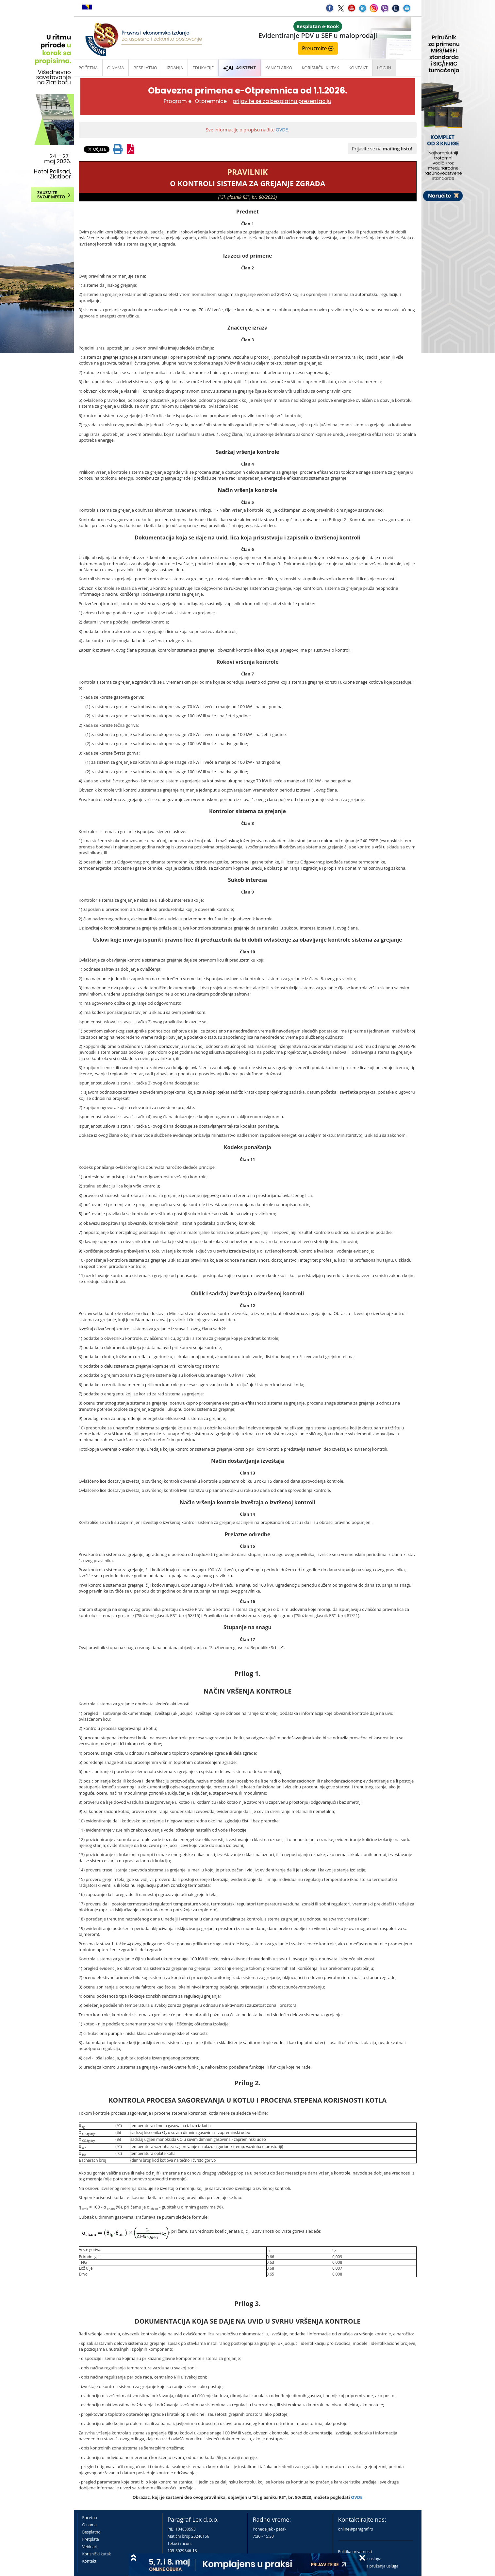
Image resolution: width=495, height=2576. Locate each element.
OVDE (282, 130)
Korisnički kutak (96, 2554)
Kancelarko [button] (278, 68)
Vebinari (89, 2547)
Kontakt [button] (358, 68)
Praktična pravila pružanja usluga (368, 2566)
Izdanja (175, 68)
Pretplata (90, 2539)
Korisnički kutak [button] (320, 68)
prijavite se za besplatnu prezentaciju (282, 101)
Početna (88, 68)
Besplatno (145, 68)
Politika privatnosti (355, 2551)
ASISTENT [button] (239, 68)
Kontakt (89, 2561)
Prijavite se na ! (382, 148)
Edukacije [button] (203, 68)
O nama (115, 68)
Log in (384, 68)
